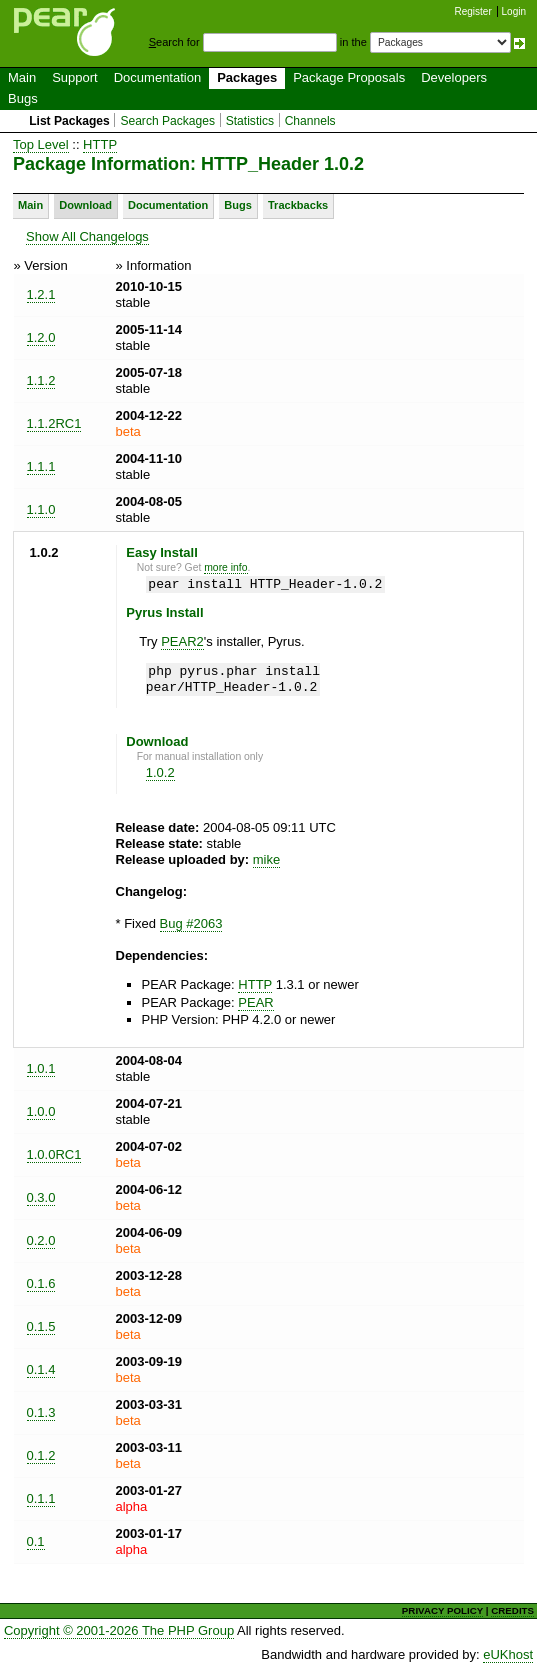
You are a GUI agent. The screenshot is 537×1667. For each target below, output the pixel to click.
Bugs (23, 98)
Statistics (250, 121)
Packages (247, 77)
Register (473, 11)
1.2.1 (41, 294)
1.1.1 (41, 466)
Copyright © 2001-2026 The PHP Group (119, 1630)
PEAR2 (182, 641)
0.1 (36, 1541)
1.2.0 (41, 337)
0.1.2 (41, 1455)
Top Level (41, 144)
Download (85, 205)
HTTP (100, 144)
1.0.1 (41, 1068)
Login (514, 11)
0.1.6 (41, 1283)
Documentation (157, 77)
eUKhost (508, 1654)
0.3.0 (41, 1197)
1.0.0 (41, 1111)
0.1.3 (41, 1412)
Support (75, 77)
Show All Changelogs (87, 236)
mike (266, 859)
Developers (454, 77)
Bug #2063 (191, 923)
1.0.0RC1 (54, 1154)
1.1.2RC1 (54, 423)
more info (225, 567)
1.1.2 (41, 380)
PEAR (255, 1002)
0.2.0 (41, 1240)
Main (22, 77)
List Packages (69, 121)
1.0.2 (160, 772)
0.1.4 (41, 1369)
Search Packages (167, 121)
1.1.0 (41, 509)
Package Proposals (349, 77)
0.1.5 (41, 1326)
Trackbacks (298, 205)
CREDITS (512, 1610)
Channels (310, 121)
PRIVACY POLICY (442, 1610)
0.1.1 (41, 1498)
